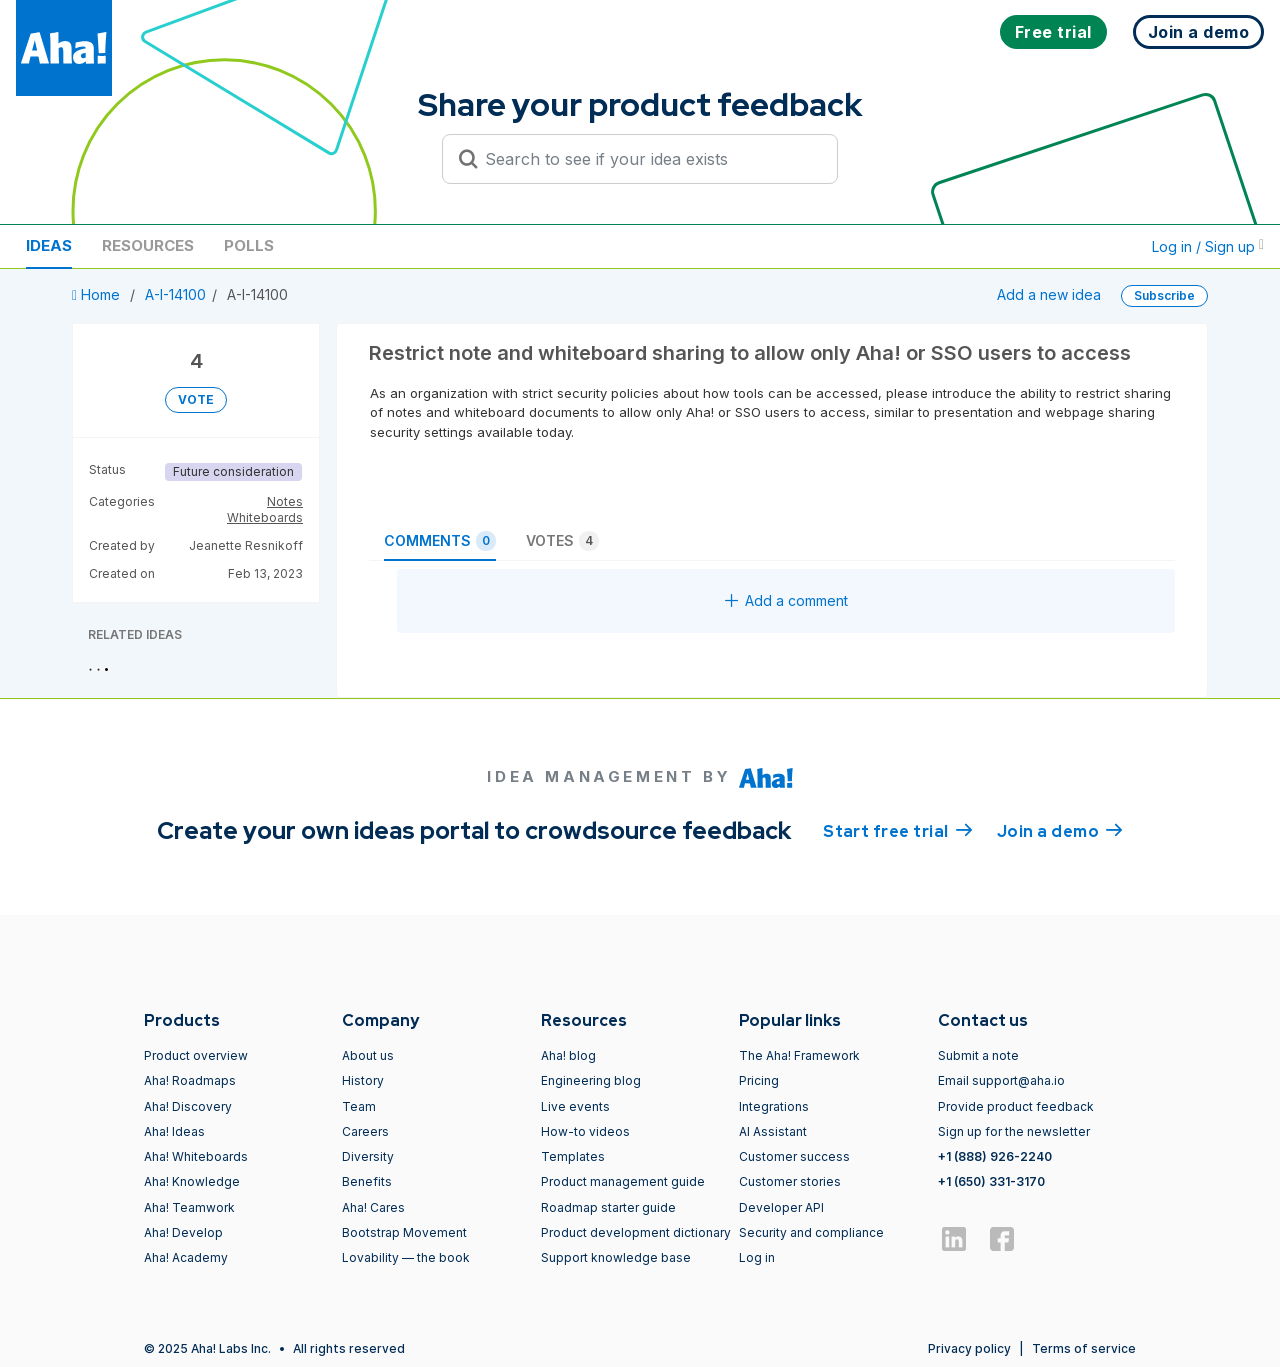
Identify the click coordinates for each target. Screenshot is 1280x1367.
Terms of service (1084, 1348)
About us (368, 1055)
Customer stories (790, 1181)
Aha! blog (568, 1055)
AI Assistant (773, 1131)
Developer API (781, 1207)
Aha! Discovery (188, 1106)
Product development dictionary (636, 1232)
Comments (440, 541)
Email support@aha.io (1001, 1080)
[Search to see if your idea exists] (649, 159)
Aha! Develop (183, 1232)
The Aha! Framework (799, 1055)
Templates (573, 1156)
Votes (562, 541)
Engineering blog (591, 1080)
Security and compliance (811, 1232)
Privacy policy (969, 1348)
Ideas (49, 245)
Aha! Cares (373, 1207)
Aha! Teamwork (189, 1207)
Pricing (759, 1080)
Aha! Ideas (174, 1131)
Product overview (196, 1055)
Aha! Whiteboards (196, 1156)
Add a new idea (1049, 294)
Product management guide (623, 1181)
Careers (365, 1131)
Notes (285, 501)
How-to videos (585, 1131)
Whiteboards (265, 517)
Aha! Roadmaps (190, 1080)
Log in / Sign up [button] (1208, 246)
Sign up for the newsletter (1014, 1131)
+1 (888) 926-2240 (995, 1156)
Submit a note (978, 1055)
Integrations (774, 1106)
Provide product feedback (1016, 1106)
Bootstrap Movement (404, 1232)
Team (359, 1106)
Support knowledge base (616, 1257)
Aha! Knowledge (192, 1181)
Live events (575, 1106)
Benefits (367, 1181)
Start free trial (898, 830)
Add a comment (786, 600)
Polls (249, 245)
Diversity (368, 1156)
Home (98, 294)
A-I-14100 (175, 294)
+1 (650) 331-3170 (991, 1181)
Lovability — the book (406, 1257)
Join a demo (1060, 830)
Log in (757, 1257)
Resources (148, 245)
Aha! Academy (186, 1257)
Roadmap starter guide (608, 1207)
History (363, 1080)
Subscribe (1164, 295)
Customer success (794, 1156)
